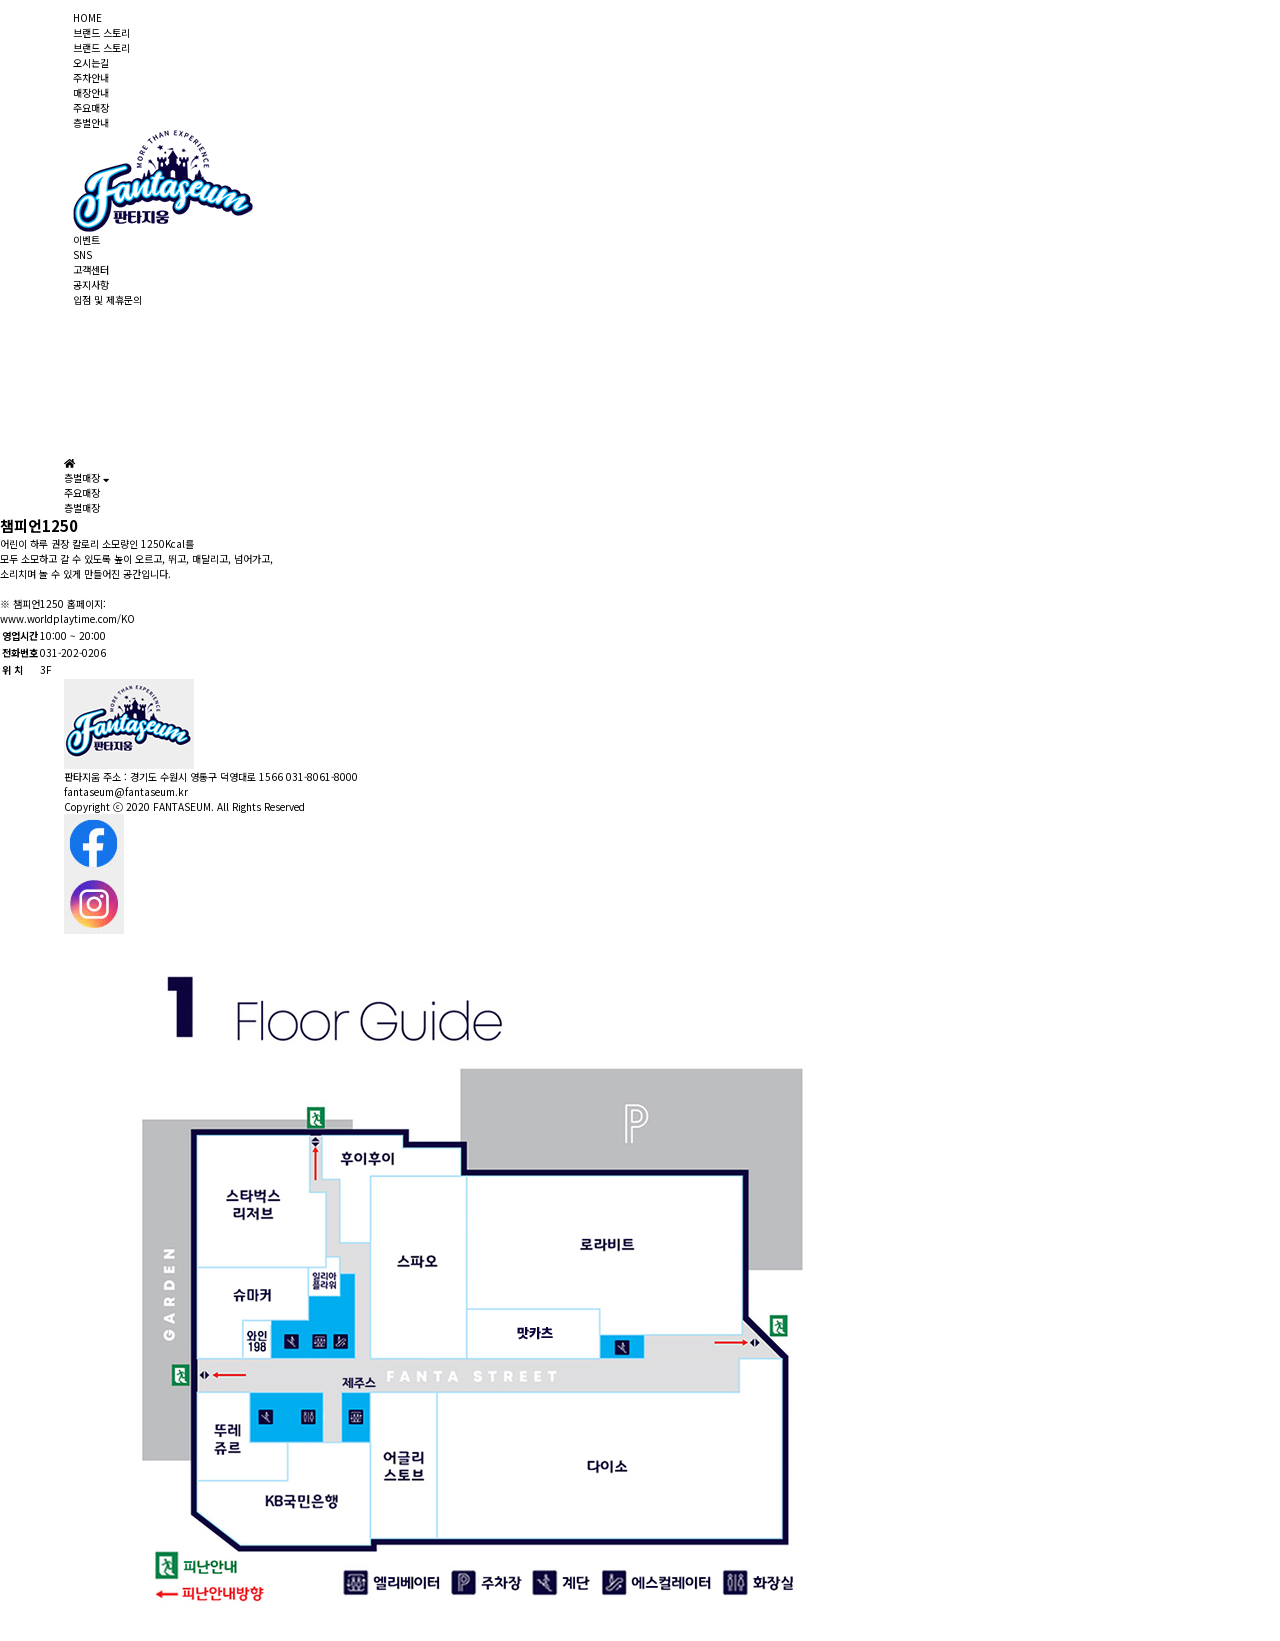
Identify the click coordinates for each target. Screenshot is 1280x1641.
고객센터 (91, 269)
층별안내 (91, 122)
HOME (87, 17)
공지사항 (91, 284)
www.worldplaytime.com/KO (67, 618)
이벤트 (86, 239)
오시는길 (91, 62)
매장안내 (91, 92)
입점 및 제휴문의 (107, 299)
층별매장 (82, 507)
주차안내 (91, 77)
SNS (82, 254)
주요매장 (91, 107)
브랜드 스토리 (101, 32)
